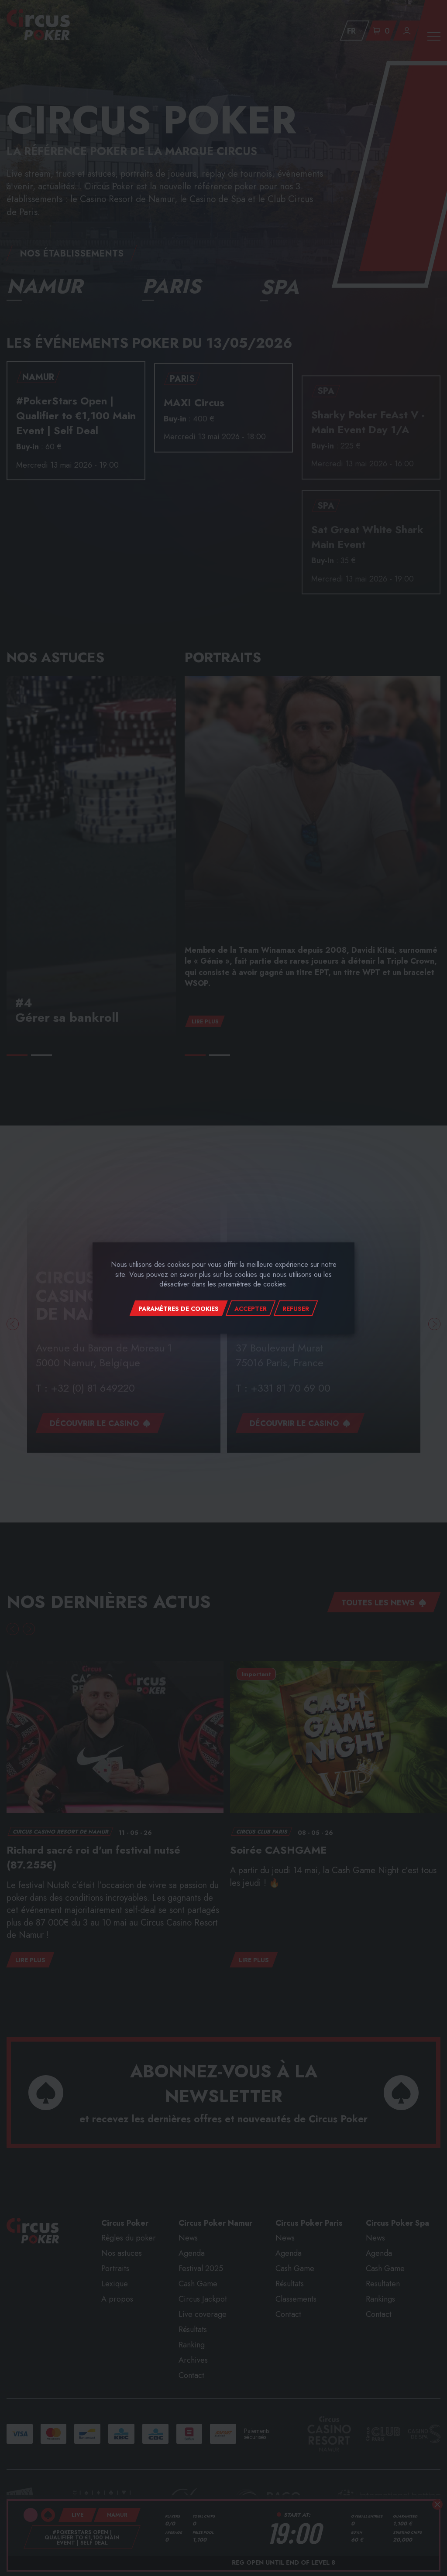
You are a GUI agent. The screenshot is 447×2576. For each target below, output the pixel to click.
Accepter (250, 1308)
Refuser (295, 1308)
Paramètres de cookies (178, 1308)
